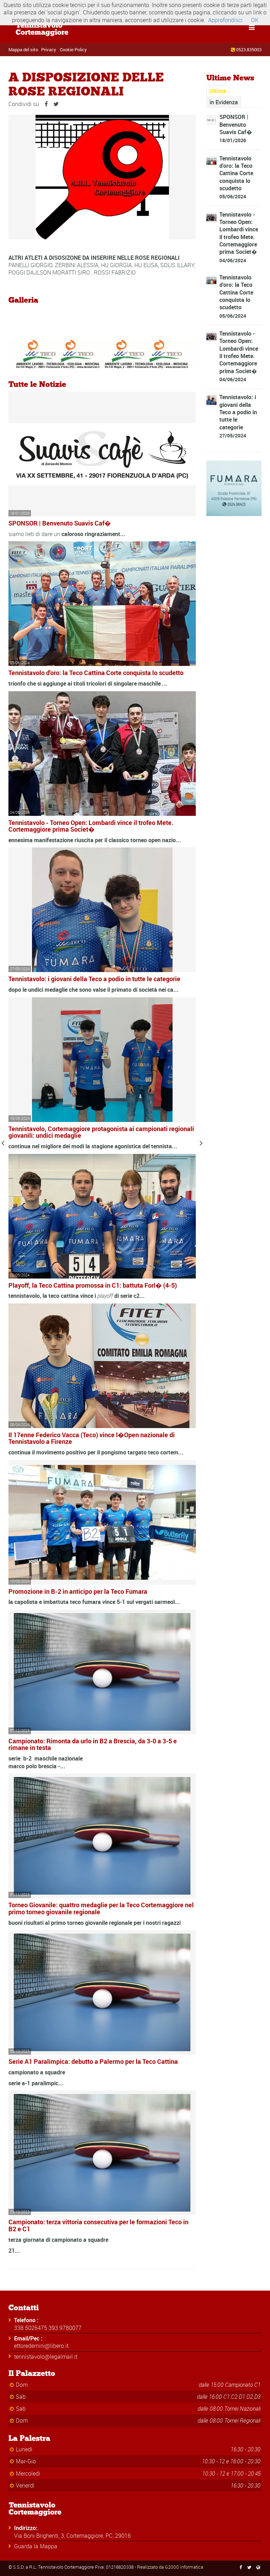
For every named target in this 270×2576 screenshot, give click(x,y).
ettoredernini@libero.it (41, 2346)
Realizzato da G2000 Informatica (170, 2567)
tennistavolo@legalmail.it (45, 2356)
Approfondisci (225, 20)
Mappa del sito (23, 49)
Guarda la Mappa (35, 2546)
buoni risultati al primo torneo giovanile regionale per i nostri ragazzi (94, 1923)
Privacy (48, 49)
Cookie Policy (73, 49)
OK (254, 20)
